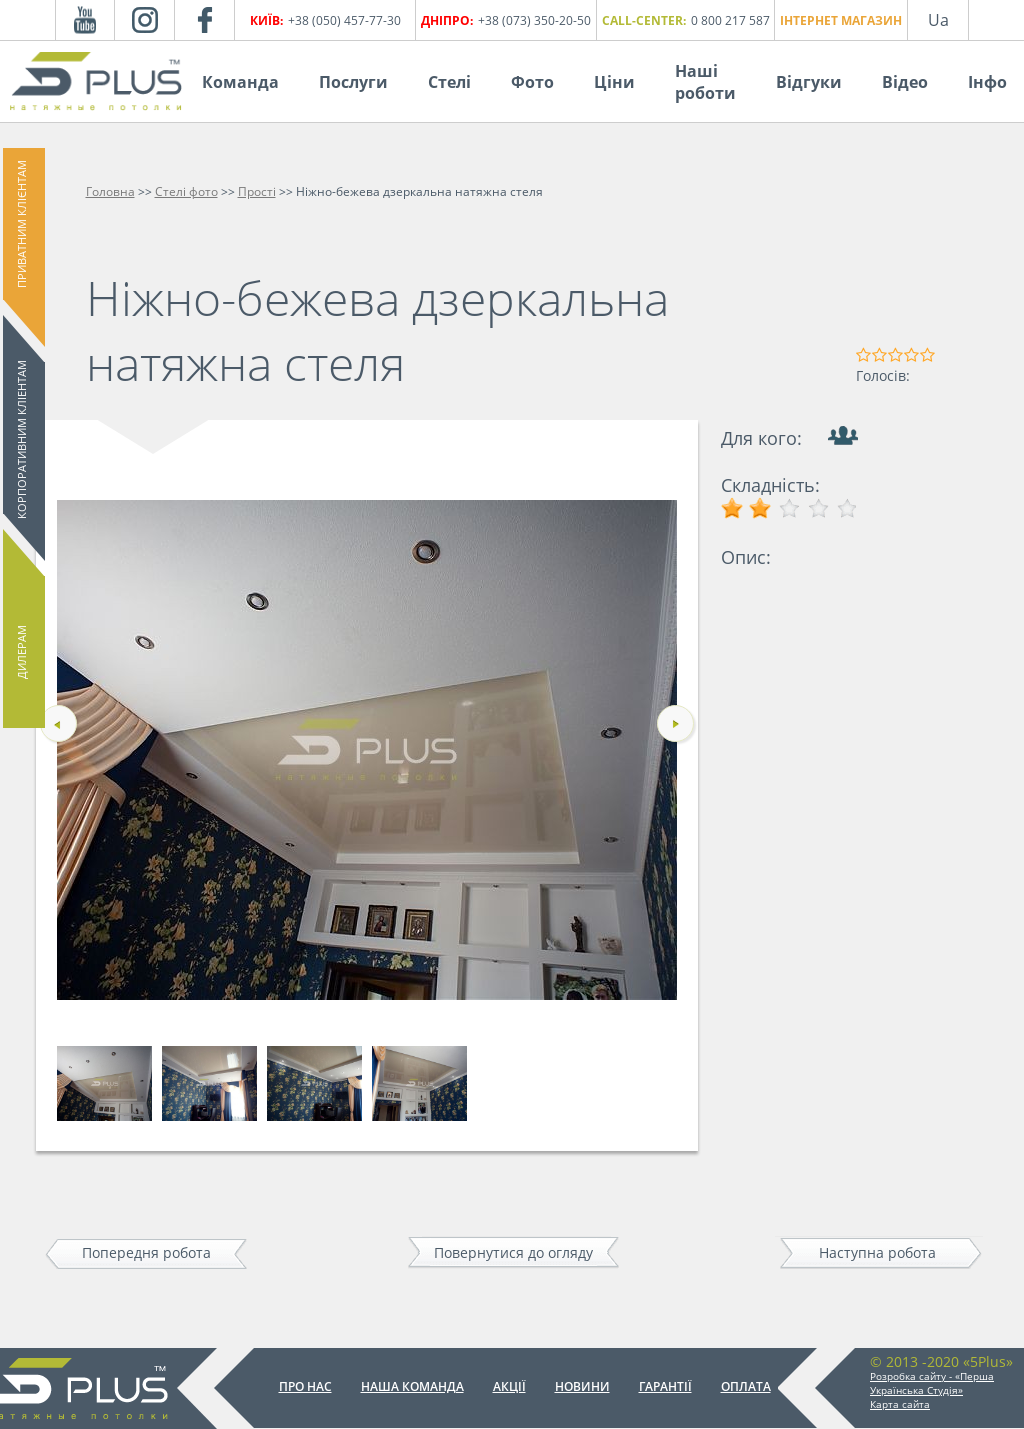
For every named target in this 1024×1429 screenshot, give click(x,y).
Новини (582, 1386)
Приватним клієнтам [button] (21, 224)
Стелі (449, 82)
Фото (532, 82)
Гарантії (665, 1386)
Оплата (746, 1386)
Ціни (614, 82)
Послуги (353, 82)
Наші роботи (705, 82)
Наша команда (412, 1386)
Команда (240, 82)
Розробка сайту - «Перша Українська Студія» (932, 1383)
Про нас (305, 1386)
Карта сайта (900, 1404)
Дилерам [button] (21, 652)
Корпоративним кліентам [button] (21, 439)
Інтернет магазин (841, 20)
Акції (509, 1386)
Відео (905, 82)
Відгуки (809, 82)
